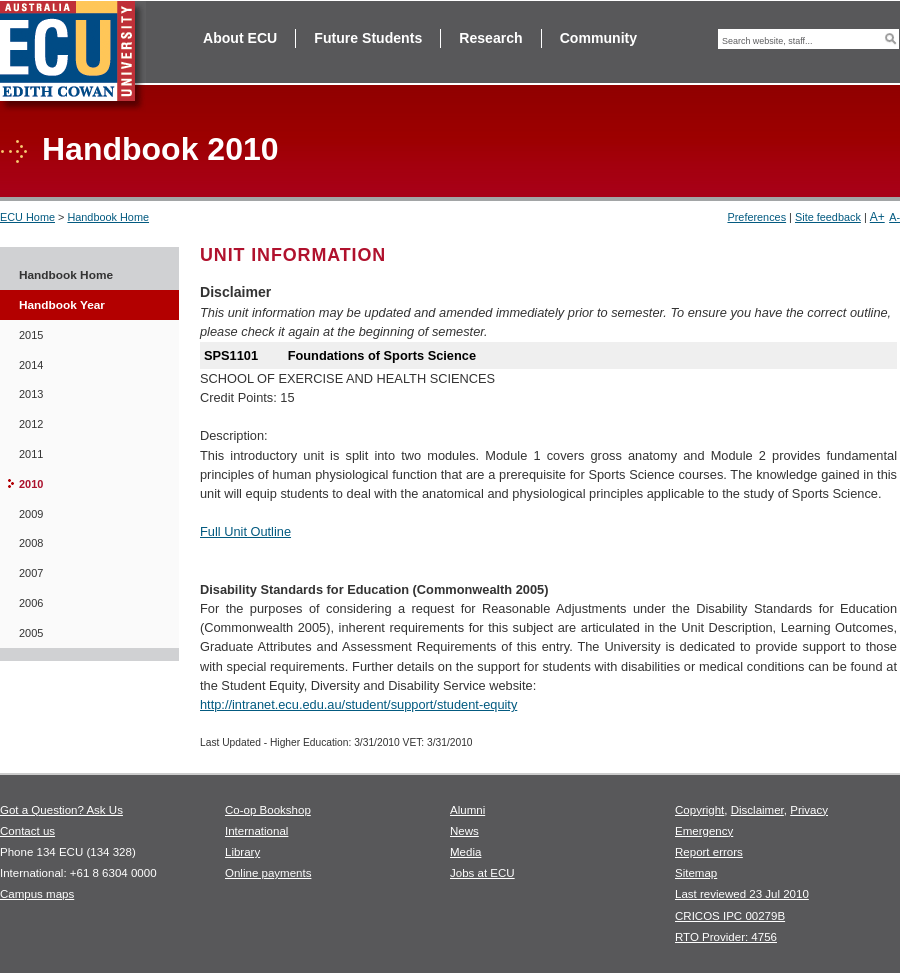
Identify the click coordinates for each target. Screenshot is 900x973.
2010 (31, 484)
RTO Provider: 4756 (726, 937)
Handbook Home (108, 217)
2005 (31, 633)
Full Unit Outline (245, 531)
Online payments (268, 873)
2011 (31, 454)
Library (242, 852)
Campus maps (37, 894)
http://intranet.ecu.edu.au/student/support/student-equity (358, 704)
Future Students (368, 38)
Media (465, 852)
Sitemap (696, 873)
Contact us (27, 831)
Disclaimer (757, 810)
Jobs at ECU (482, 873)
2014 (31, 365)
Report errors (709, 852)
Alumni (467, 810)
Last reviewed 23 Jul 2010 (742, 894)
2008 (31, 543)
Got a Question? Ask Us (61, 810)
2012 (31, 424)
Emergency (704, 831)
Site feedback (828, 217)
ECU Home (27, 217)
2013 (31, 394)
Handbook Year (62, 305)
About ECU (240, 38)
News (464, 831)
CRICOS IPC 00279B (730, 916)
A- (894, 217)
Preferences (756, 217)
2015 (31, 335)
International (256, 831)
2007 (31, 573)
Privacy (809, 810)
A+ (877, 217)
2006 (31, 603)
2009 (31, 514)
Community (598, 38)
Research (490, 38)
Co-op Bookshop (268, 810)
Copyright (699, 810)
